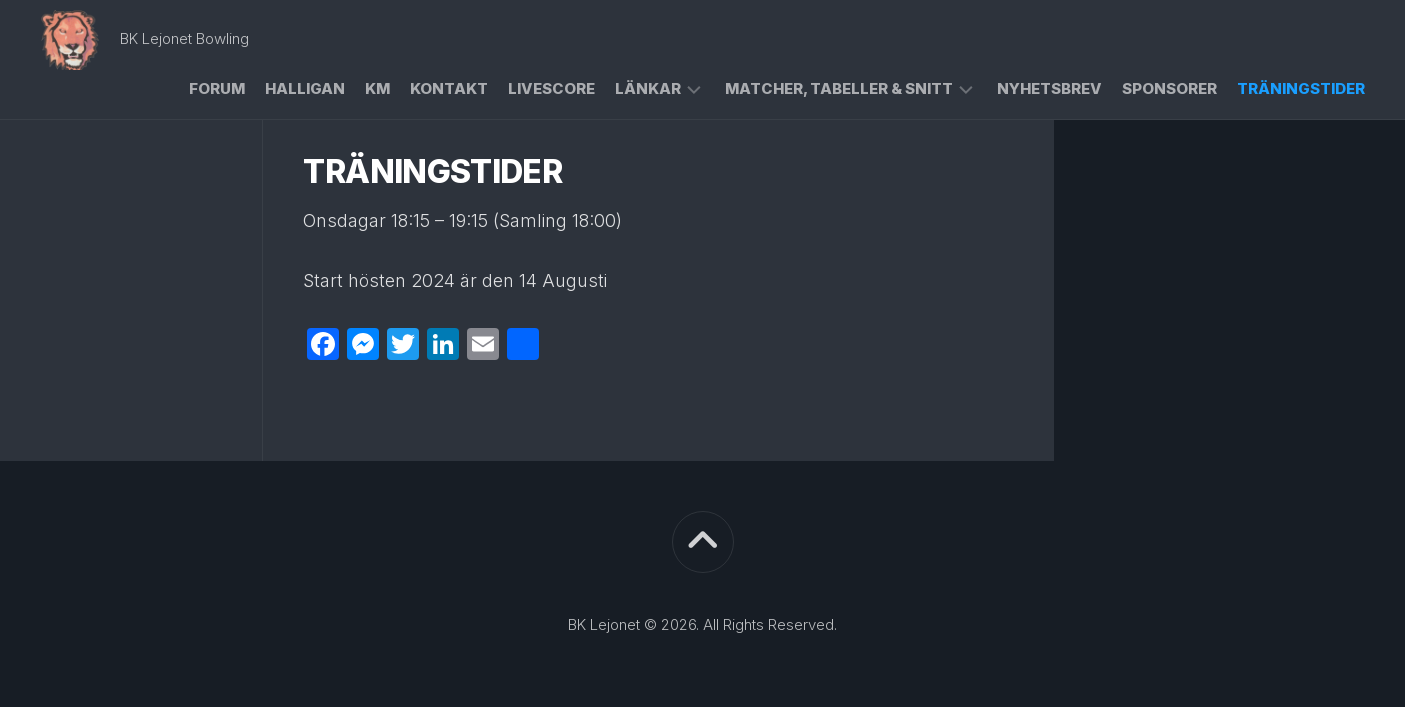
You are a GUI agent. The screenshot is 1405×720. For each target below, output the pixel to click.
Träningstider (1301, 88)
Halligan (305, 88)
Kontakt (449, 88)
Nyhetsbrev (1049, 88)
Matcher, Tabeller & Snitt (839, 88)
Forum (217, 88)
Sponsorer (1169, 88)
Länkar (648, 88)
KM (377, 88)
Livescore (551, 88)
